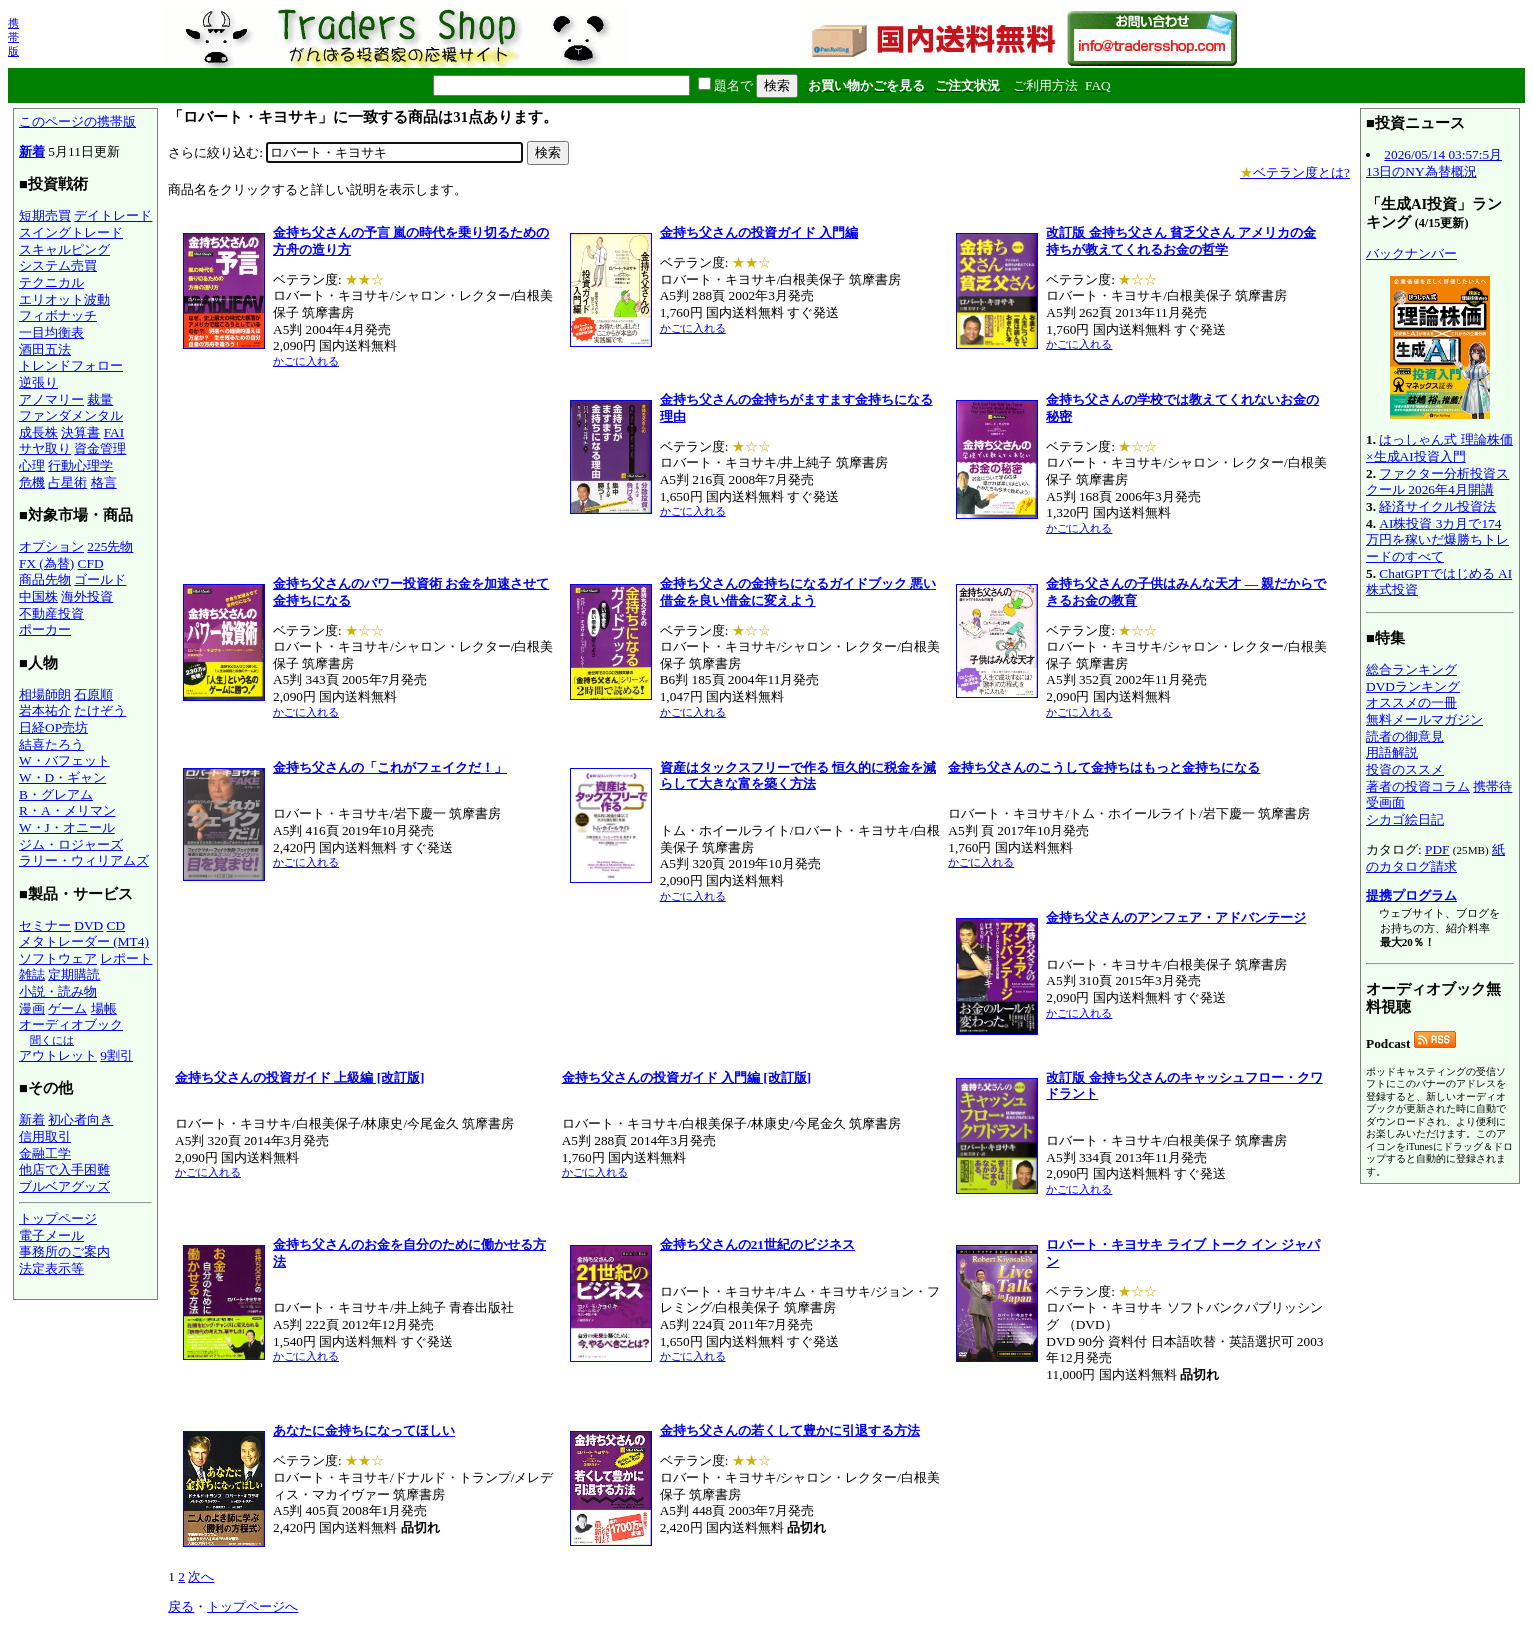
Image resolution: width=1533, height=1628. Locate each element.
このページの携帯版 (77, 121)
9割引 (116, 1055)
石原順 (93, 694)
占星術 (67, 482)
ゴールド (100, 579)
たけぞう (100, 710)
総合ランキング (1411, 669)
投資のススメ (1405, 769)
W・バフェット (64, 760)
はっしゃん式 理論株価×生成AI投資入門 (1439, 448)
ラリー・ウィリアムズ (84, 860)
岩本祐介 (45, 710)
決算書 (80, 432)
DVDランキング (1413, 686)
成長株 (38, 432)
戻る (181, 1606)
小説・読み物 (58, 991)
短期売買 (45, 215)
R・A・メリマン (67, 810)
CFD (91, 563)
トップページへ (252, 1606)
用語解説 (1392, 752)
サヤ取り (45, 448)
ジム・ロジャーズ (71, 844)
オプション (51, 546)
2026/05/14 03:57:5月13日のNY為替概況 (1434, 163)
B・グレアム (56, 794)
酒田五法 (45, 349)
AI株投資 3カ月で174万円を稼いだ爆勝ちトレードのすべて (1437, 540)
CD (116, 925)
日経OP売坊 (53, 727)
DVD (88, 925)
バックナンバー (1411, 253)
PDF (1437, 849)
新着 (32, 151)
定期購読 (74, 974)
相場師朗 (45, 694)
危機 (32, 482)
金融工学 (45, 1153)
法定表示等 (51, 1268)
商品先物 (45, 579)
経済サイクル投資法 (1437, 506)
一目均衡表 (51, 332)
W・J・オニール (67, 827)
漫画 (32, 1008)
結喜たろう (51, 744)
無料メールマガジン (1424, 719)
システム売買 (58, 265)
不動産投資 (51, 613)
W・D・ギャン (62, 777)
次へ (201, 1576)
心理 (32, 465)
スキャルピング (64, 249)
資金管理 (100, 448)
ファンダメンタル (71, 415)
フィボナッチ (58, 315)
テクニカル (51, 282)
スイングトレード (71, 232)
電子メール (51, 1235)
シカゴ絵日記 (1405, 819)
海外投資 (87, 596)
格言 (104, 482)
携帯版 (13, 37)
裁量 (100, 399)
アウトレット (58, 1055)
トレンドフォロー (71, 365)
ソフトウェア (58, 958)
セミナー (45, 925)
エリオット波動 (64, 299)
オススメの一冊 (1411, 702)
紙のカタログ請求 (1435, 858)
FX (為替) (46, 563)
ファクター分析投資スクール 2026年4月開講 (1437, 482)
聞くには (52, 1040)
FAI (114, 432)
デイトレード (113, 215)
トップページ (58, 1218)
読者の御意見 (1405, 736)
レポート (126, 958)
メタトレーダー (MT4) (84, 941)
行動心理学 (80, 465)
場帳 (104, 1008)
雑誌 (32, 974)
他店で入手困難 (64, 1169)
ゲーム (67, 1008)
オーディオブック (71, 1024)
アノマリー (51, 399)
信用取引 (45, 1136)
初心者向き (80, 1119)
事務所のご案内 (64, 1251)
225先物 (110, 546)
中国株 (38, 596)
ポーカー (45, 629)
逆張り (38, 382)
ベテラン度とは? (1295, 172)
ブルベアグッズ (64, 1186)
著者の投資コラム (1418, 786)
